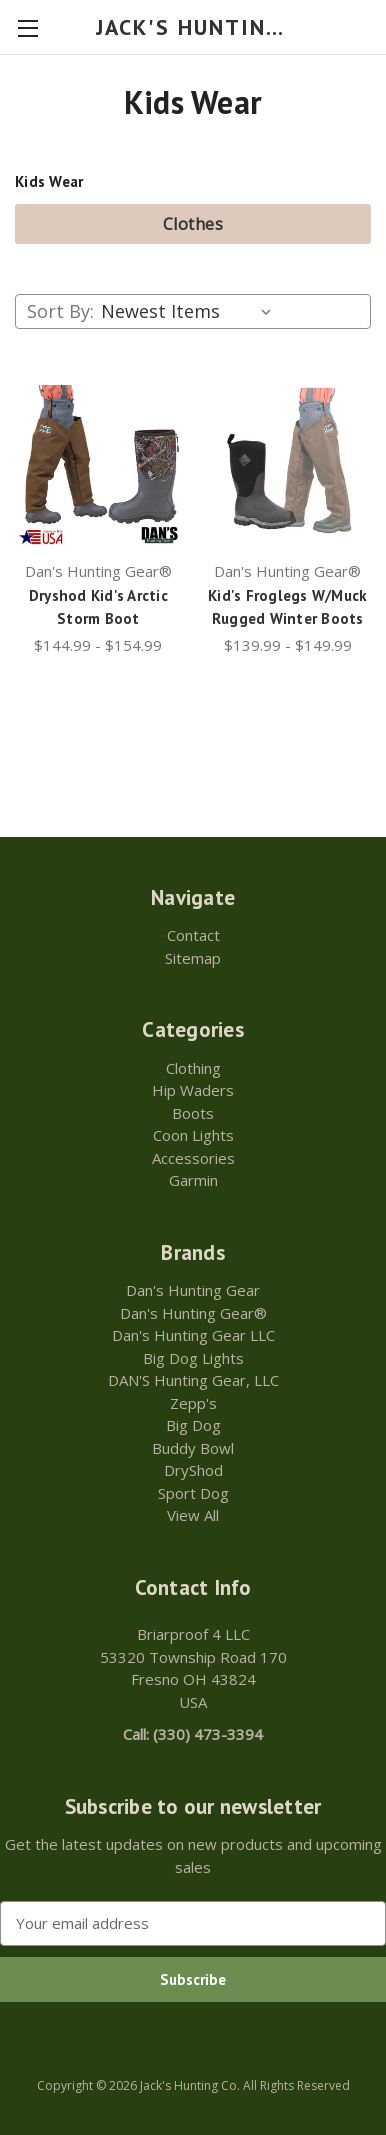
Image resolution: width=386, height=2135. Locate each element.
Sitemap (193, 958)
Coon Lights (193, 1135)
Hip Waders (193, 1090)
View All (193, 1515)
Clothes (193, 224)
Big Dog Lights (193, 1358)
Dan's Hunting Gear (193, 1290)
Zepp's (193, 1403)
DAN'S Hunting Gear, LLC (193, 1380)
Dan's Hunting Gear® (193, 1313)
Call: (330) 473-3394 (193, 1734)
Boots (193, 1113)
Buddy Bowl (193, 1448)
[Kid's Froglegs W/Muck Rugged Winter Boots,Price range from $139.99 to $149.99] (287, 465)
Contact (193, 935)
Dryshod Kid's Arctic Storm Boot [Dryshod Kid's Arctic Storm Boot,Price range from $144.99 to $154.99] (98, 607)
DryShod (193, 1470)
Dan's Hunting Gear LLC (193, 1335)
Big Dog (193, 1425)
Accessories (193, 1158)
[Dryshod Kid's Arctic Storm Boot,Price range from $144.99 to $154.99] (98, 465)
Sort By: (60, 311)
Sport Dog (193, 1493)
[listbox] (190, 311)
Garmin (193, 1180)
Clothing (193, 1068)
